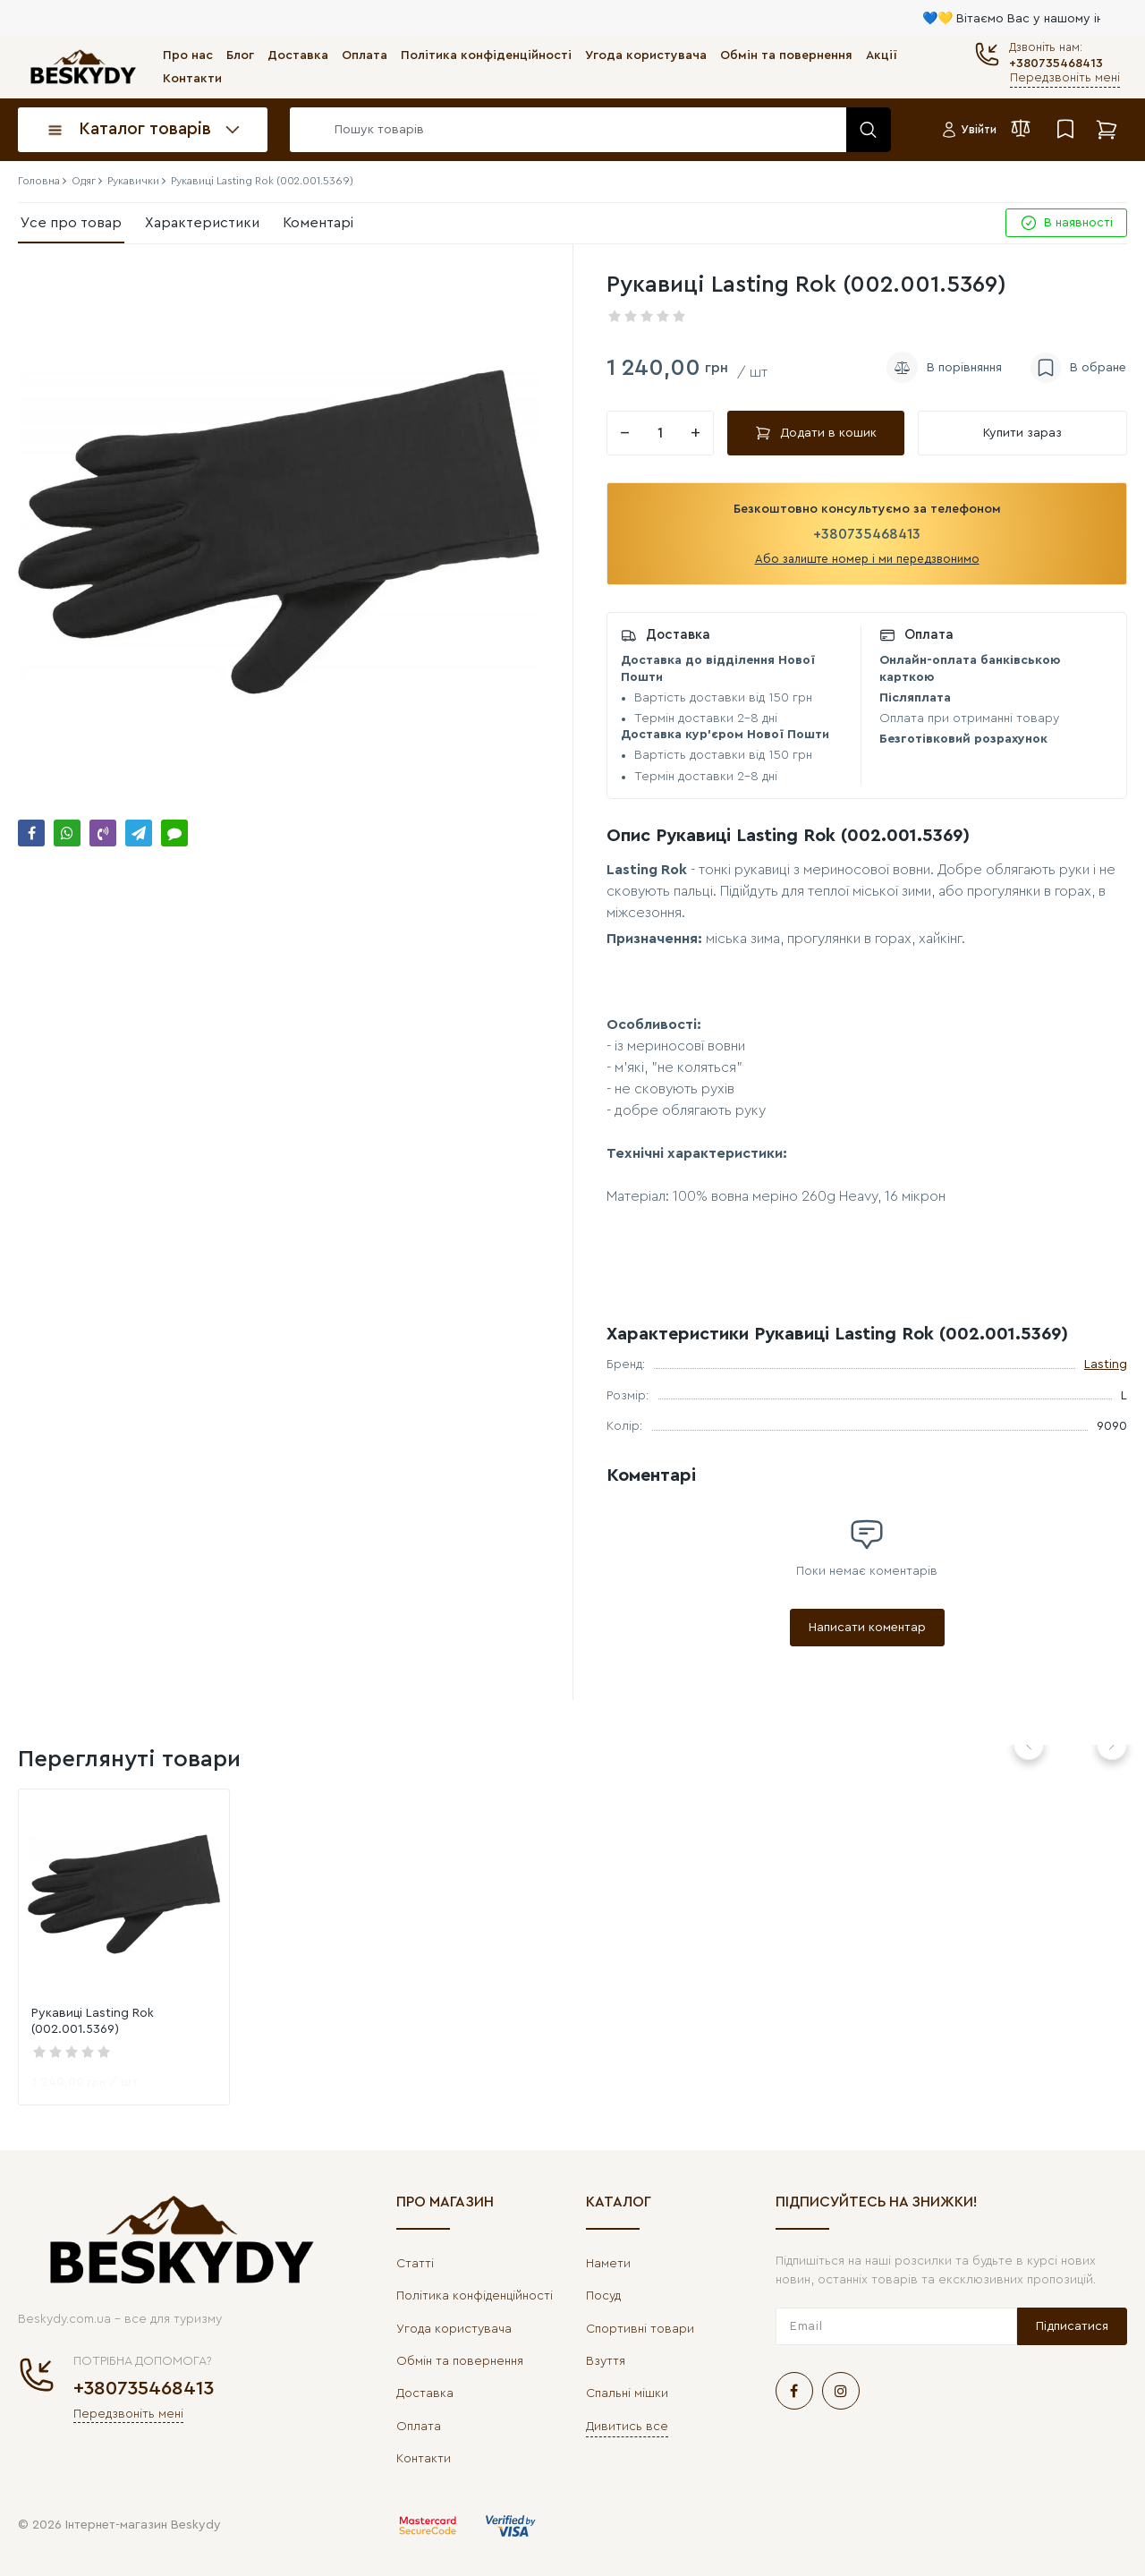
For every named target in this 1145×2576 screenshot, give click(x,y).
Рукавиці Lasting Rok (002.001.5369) (92, 2021)
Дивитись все (627, 2426)
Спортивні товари (640, 2329)
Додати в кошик (816, 433)
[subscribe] (896, 2326)
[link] (124, 1895)
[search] (586, 129)
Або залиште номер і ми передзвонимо (867, 559)
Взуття (605, 2361)
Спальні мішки (627, 2393)
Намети (608, 2263)
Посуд (603, 2296)
